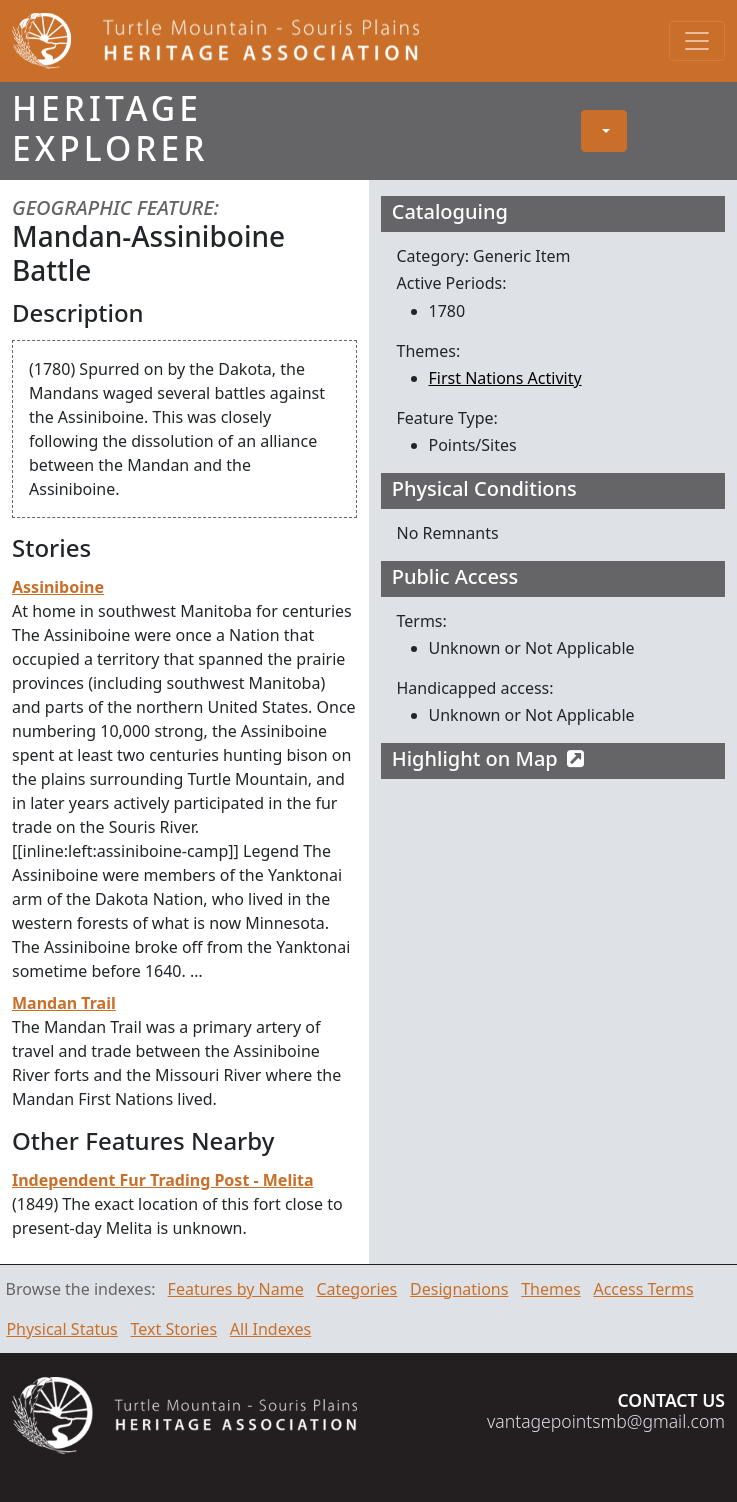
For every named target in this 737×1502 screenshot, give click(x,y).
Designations (459, 1289)
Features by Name (236, 1289)
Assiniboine (58, 587)
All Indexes (270, 1329)
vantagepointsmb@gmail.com (606, 1421)
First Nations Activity (505, 378)
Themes (550, 1289)
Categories (356, 1289)
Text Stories (174, 1329)
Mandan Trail (64, 1003)
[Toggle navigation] (697, 41)
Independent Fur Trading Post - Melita (163, 1180)
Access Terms (643, 1289)
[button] (604, 131)
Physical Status (61, 1329)
